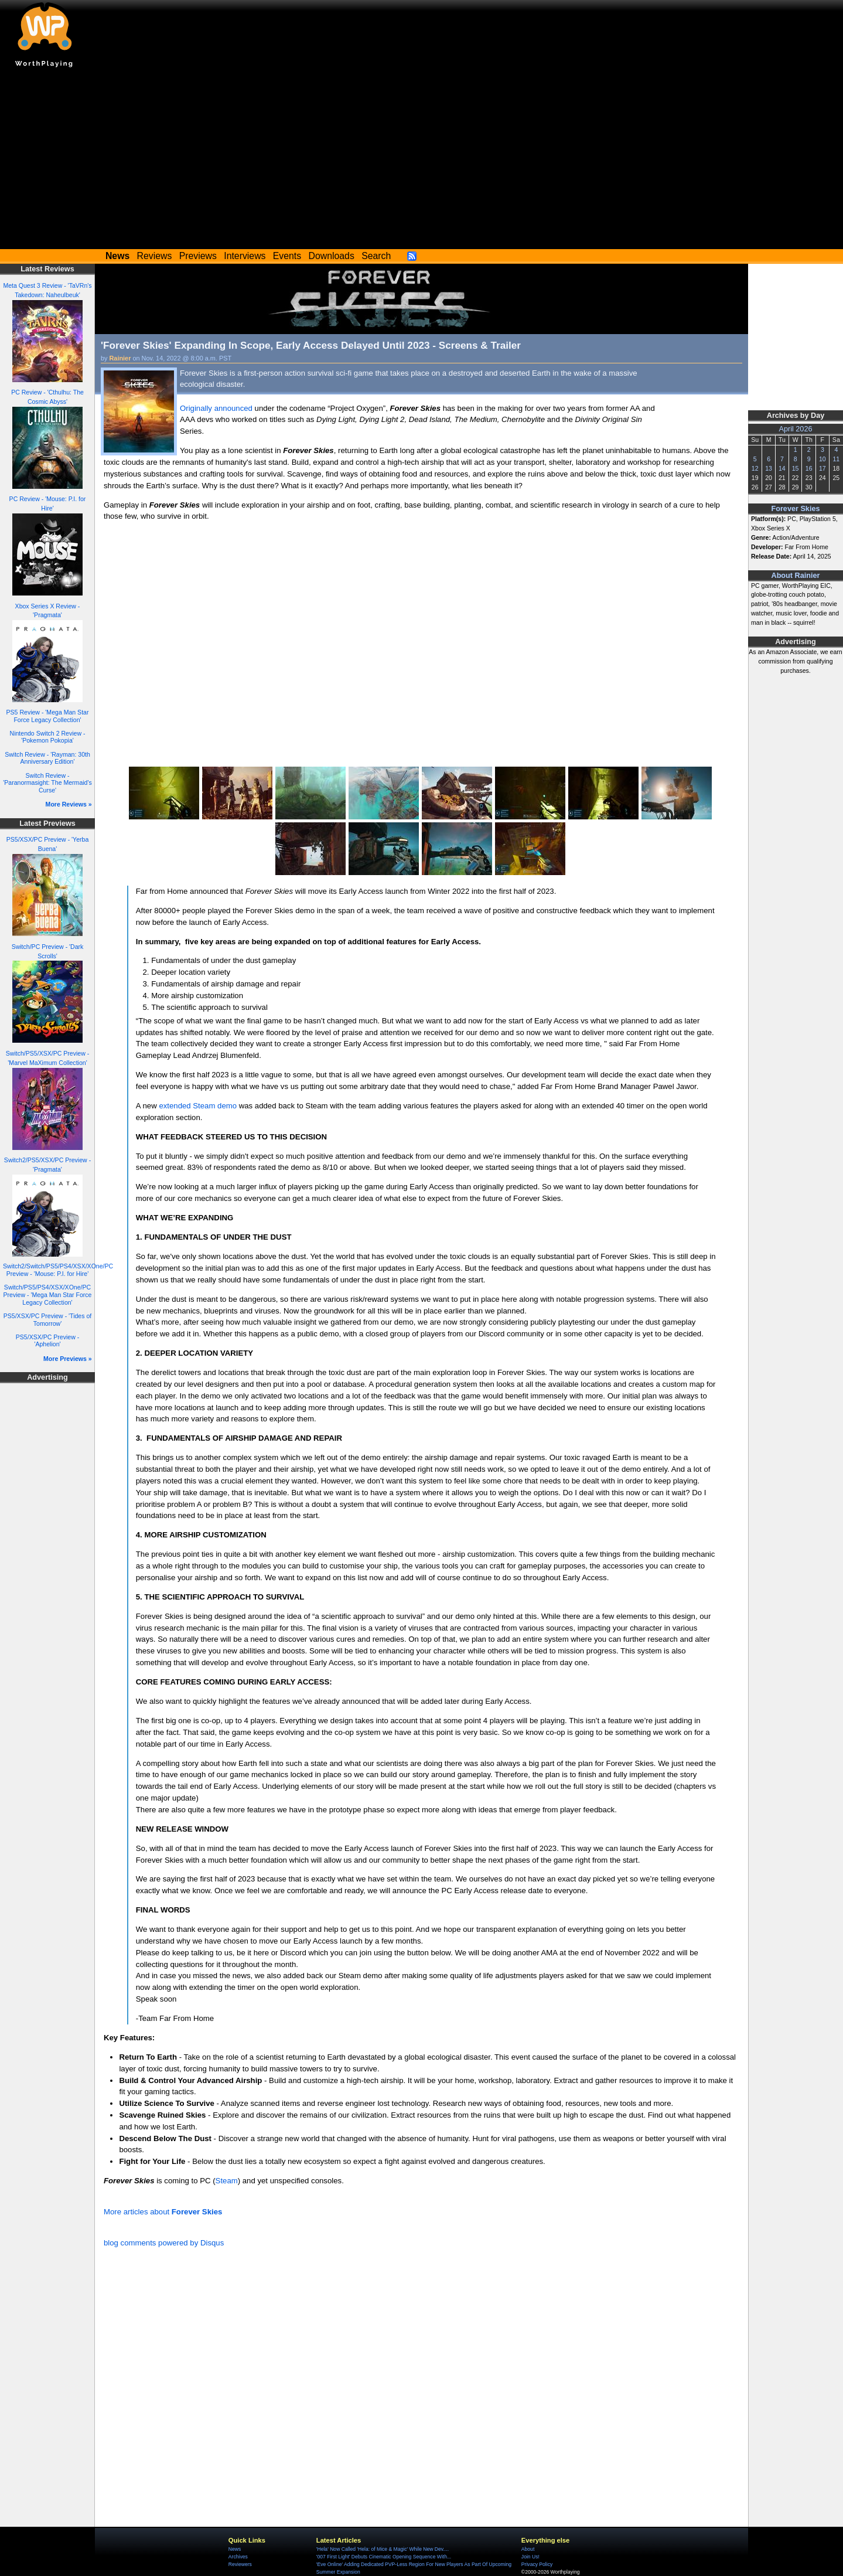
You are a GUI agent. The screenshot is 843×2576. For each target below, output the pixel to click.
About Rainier (796, 575)
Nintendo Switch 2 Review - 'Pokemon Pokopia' (48, 737)
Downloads (331, 256)
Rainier (120, 358)
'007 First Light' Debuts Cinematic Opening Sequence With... (383, 2557)
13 (768, 468)
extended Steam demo (198, 1105)
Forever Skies (795, 509)
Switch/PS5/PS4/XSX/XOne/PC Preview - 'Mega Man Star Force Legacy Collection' (48, 1294)
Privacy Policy (536, 2564)
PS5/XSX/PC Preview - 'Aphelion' (47, 1340)
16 (809, 468)
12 (755, 468)
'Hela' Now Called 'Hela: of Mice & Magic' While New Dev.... (382, 2549)
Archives (238, 2557)
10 (822, 458)
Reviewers (240, 2564)
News (234, 2549)
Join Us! (530, 2557)
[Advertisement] (421, 161)
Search (376, 256)
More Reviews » (69, 804)
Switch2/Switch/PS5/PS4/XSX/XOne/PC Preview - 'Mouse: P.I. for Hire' (58, 1270)
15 (795, 468)
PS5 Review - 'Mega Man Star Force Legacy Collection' (47, 716)
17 (822, 468)
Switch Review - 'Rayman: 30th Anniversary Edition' (47, 758)
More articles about (163, 2211)
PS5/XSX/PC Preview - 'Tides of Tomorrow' (48, 1319)
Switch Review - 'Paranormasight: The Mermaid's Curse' (47, 783)
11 (835, 458)
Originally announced (216, 408)
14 (782, 468)
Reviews (154, 256)
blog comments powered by (164, 2242)
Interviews (244, 256)
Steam (227, 2180)
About (527, 2549)
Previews (198, 256)
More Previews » (67, 1358)
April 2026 (796, 429)
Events (287, 256)
